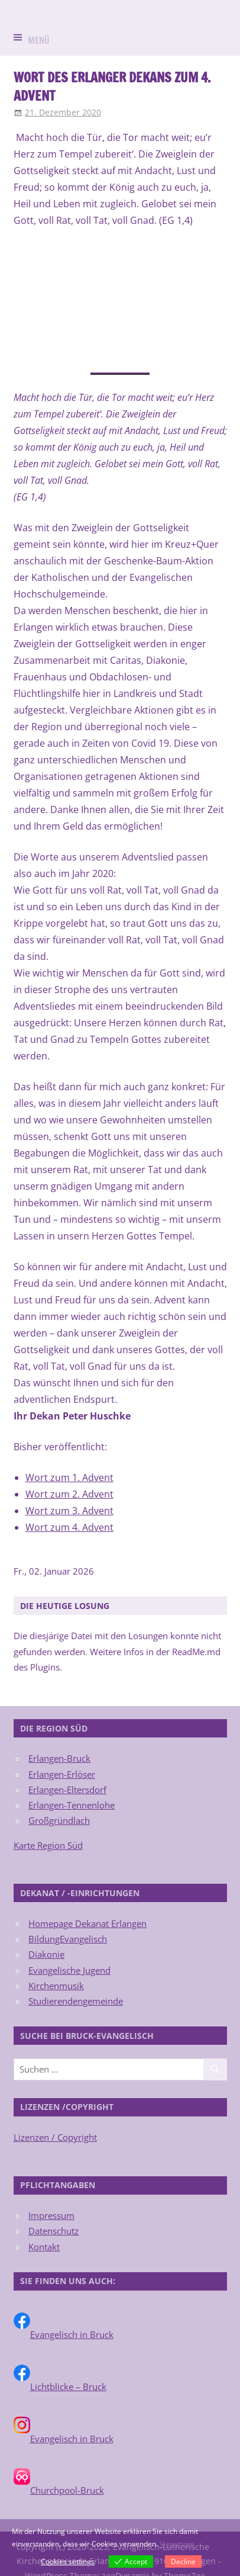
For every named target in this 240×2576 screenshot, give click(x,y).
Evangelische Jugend (69, 1970)
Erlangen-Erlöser (61, 1774)
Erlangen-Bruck (59, 1758)
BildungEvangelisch (67, 1939)
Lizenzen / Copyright (55, 2137)
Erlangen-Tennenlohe (71, 1805)
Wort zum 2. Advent (69, 1494)
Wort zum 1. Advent (69, 1477)
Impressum (51, 2215)
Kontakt (44, 2247)
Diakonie (46, 1954)
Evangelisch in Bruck (71, 2334)
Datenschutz (53, 2231)
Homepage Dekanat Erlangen (87, 1923)
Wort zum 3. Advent (69, 1510)
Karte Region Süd (48, 1845)
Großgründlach (59, 1820)
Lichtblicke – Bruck (68, 2386)
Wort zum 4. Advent (69, 1527)
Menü (39, 40)
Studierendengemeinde (75, 2001)
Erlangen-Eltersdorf (67, 1790)
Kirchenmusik (56, 1986)
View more (177, 2544)
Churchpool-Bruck (67, 2490)
